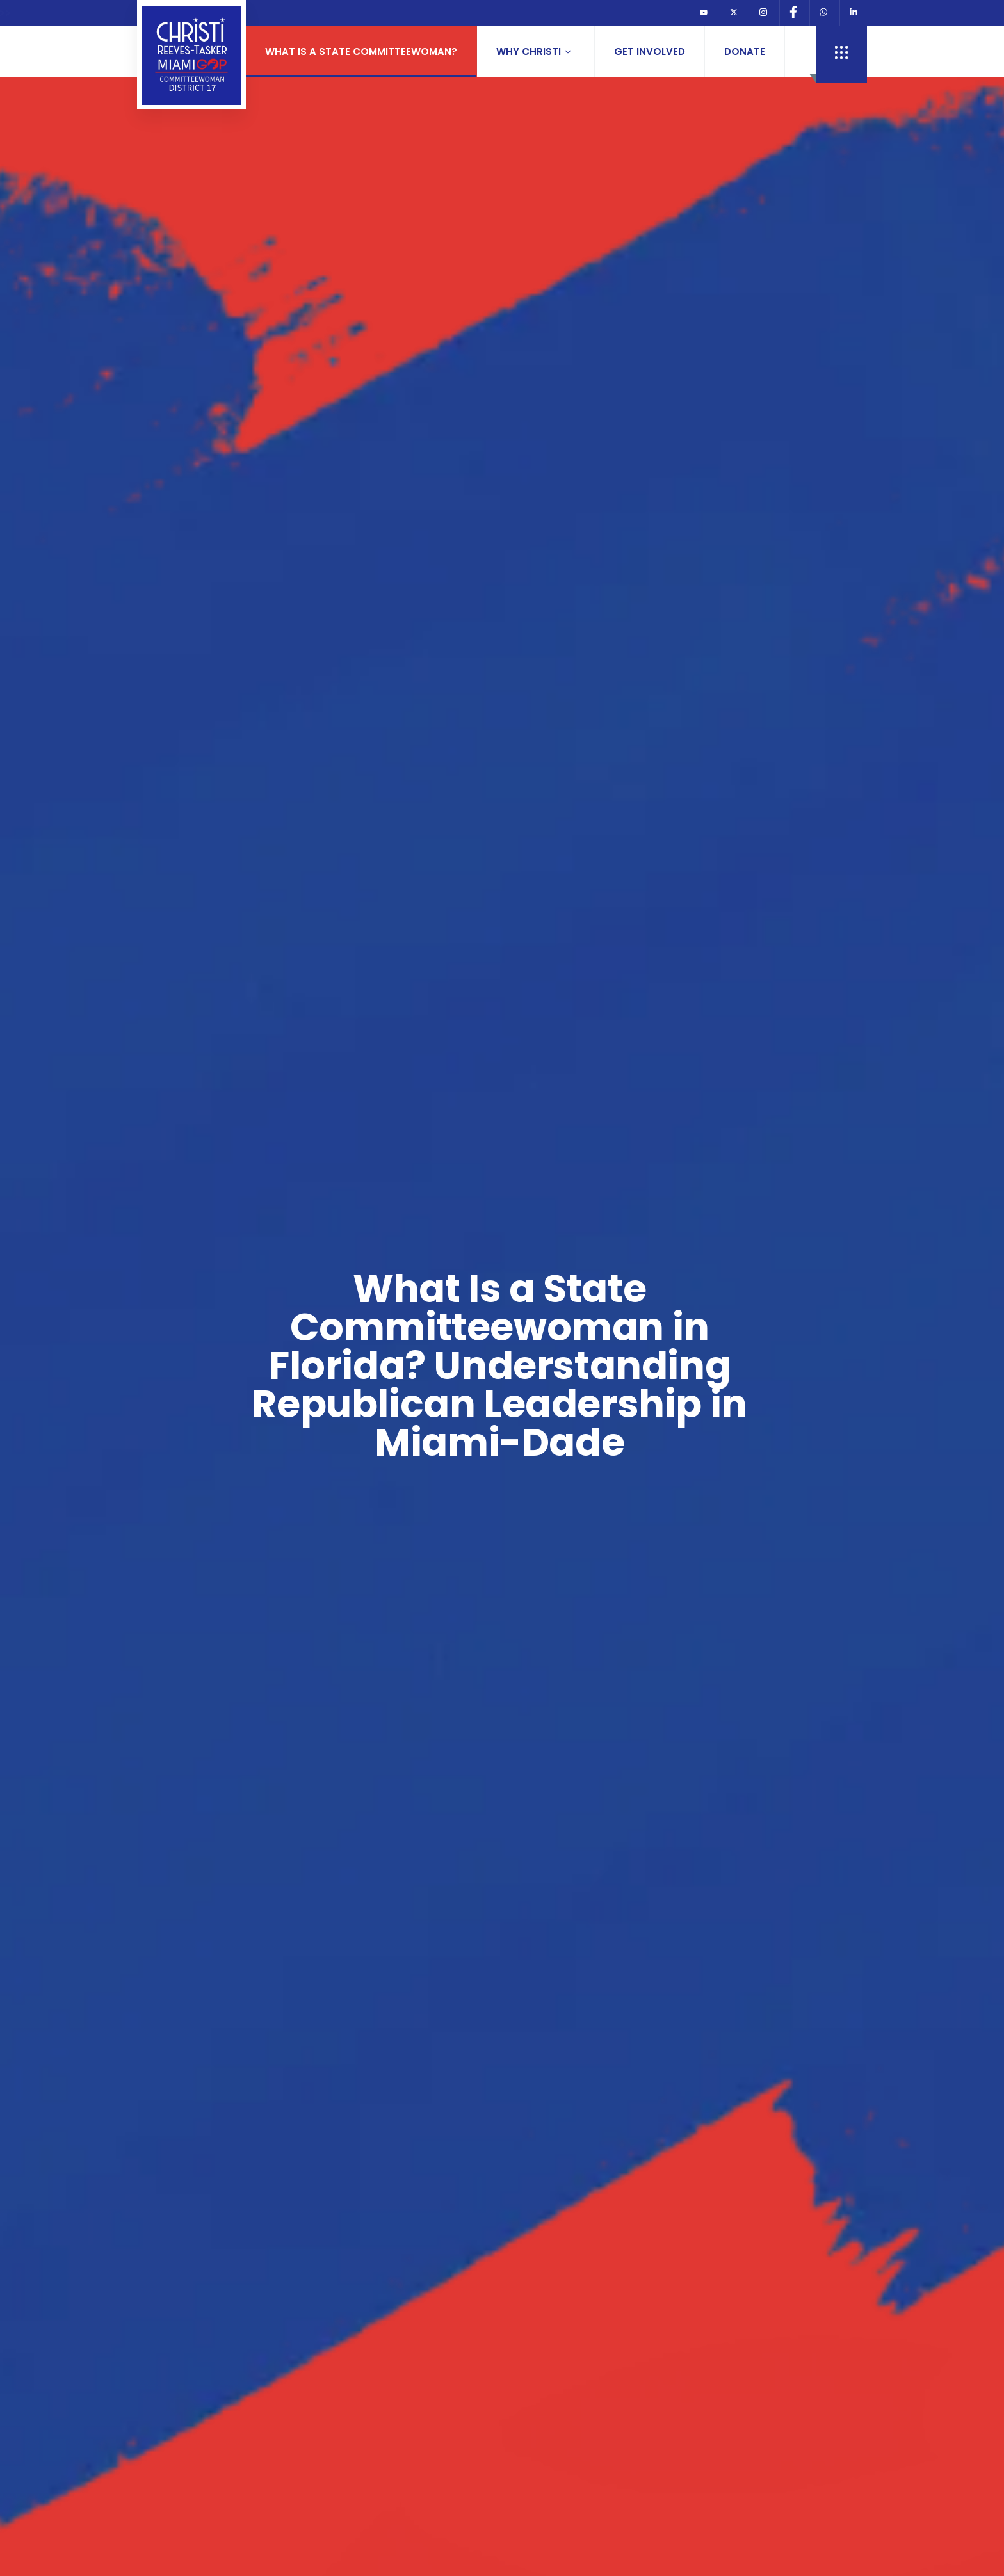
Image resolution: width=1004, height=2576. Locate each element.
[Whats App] (823, 13)
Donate (744, 51)
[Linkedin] (853, 13)
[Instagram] (763, 13)
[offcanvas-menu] (841, 54)
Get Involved (649, 51)
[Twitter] (733, 13)
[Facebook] (793, 13)
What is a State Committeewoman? (361, 51)
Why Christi (533, 51)
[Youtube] (703, 13)
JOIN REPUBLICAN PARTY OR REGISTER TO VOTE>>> (411, 13)
